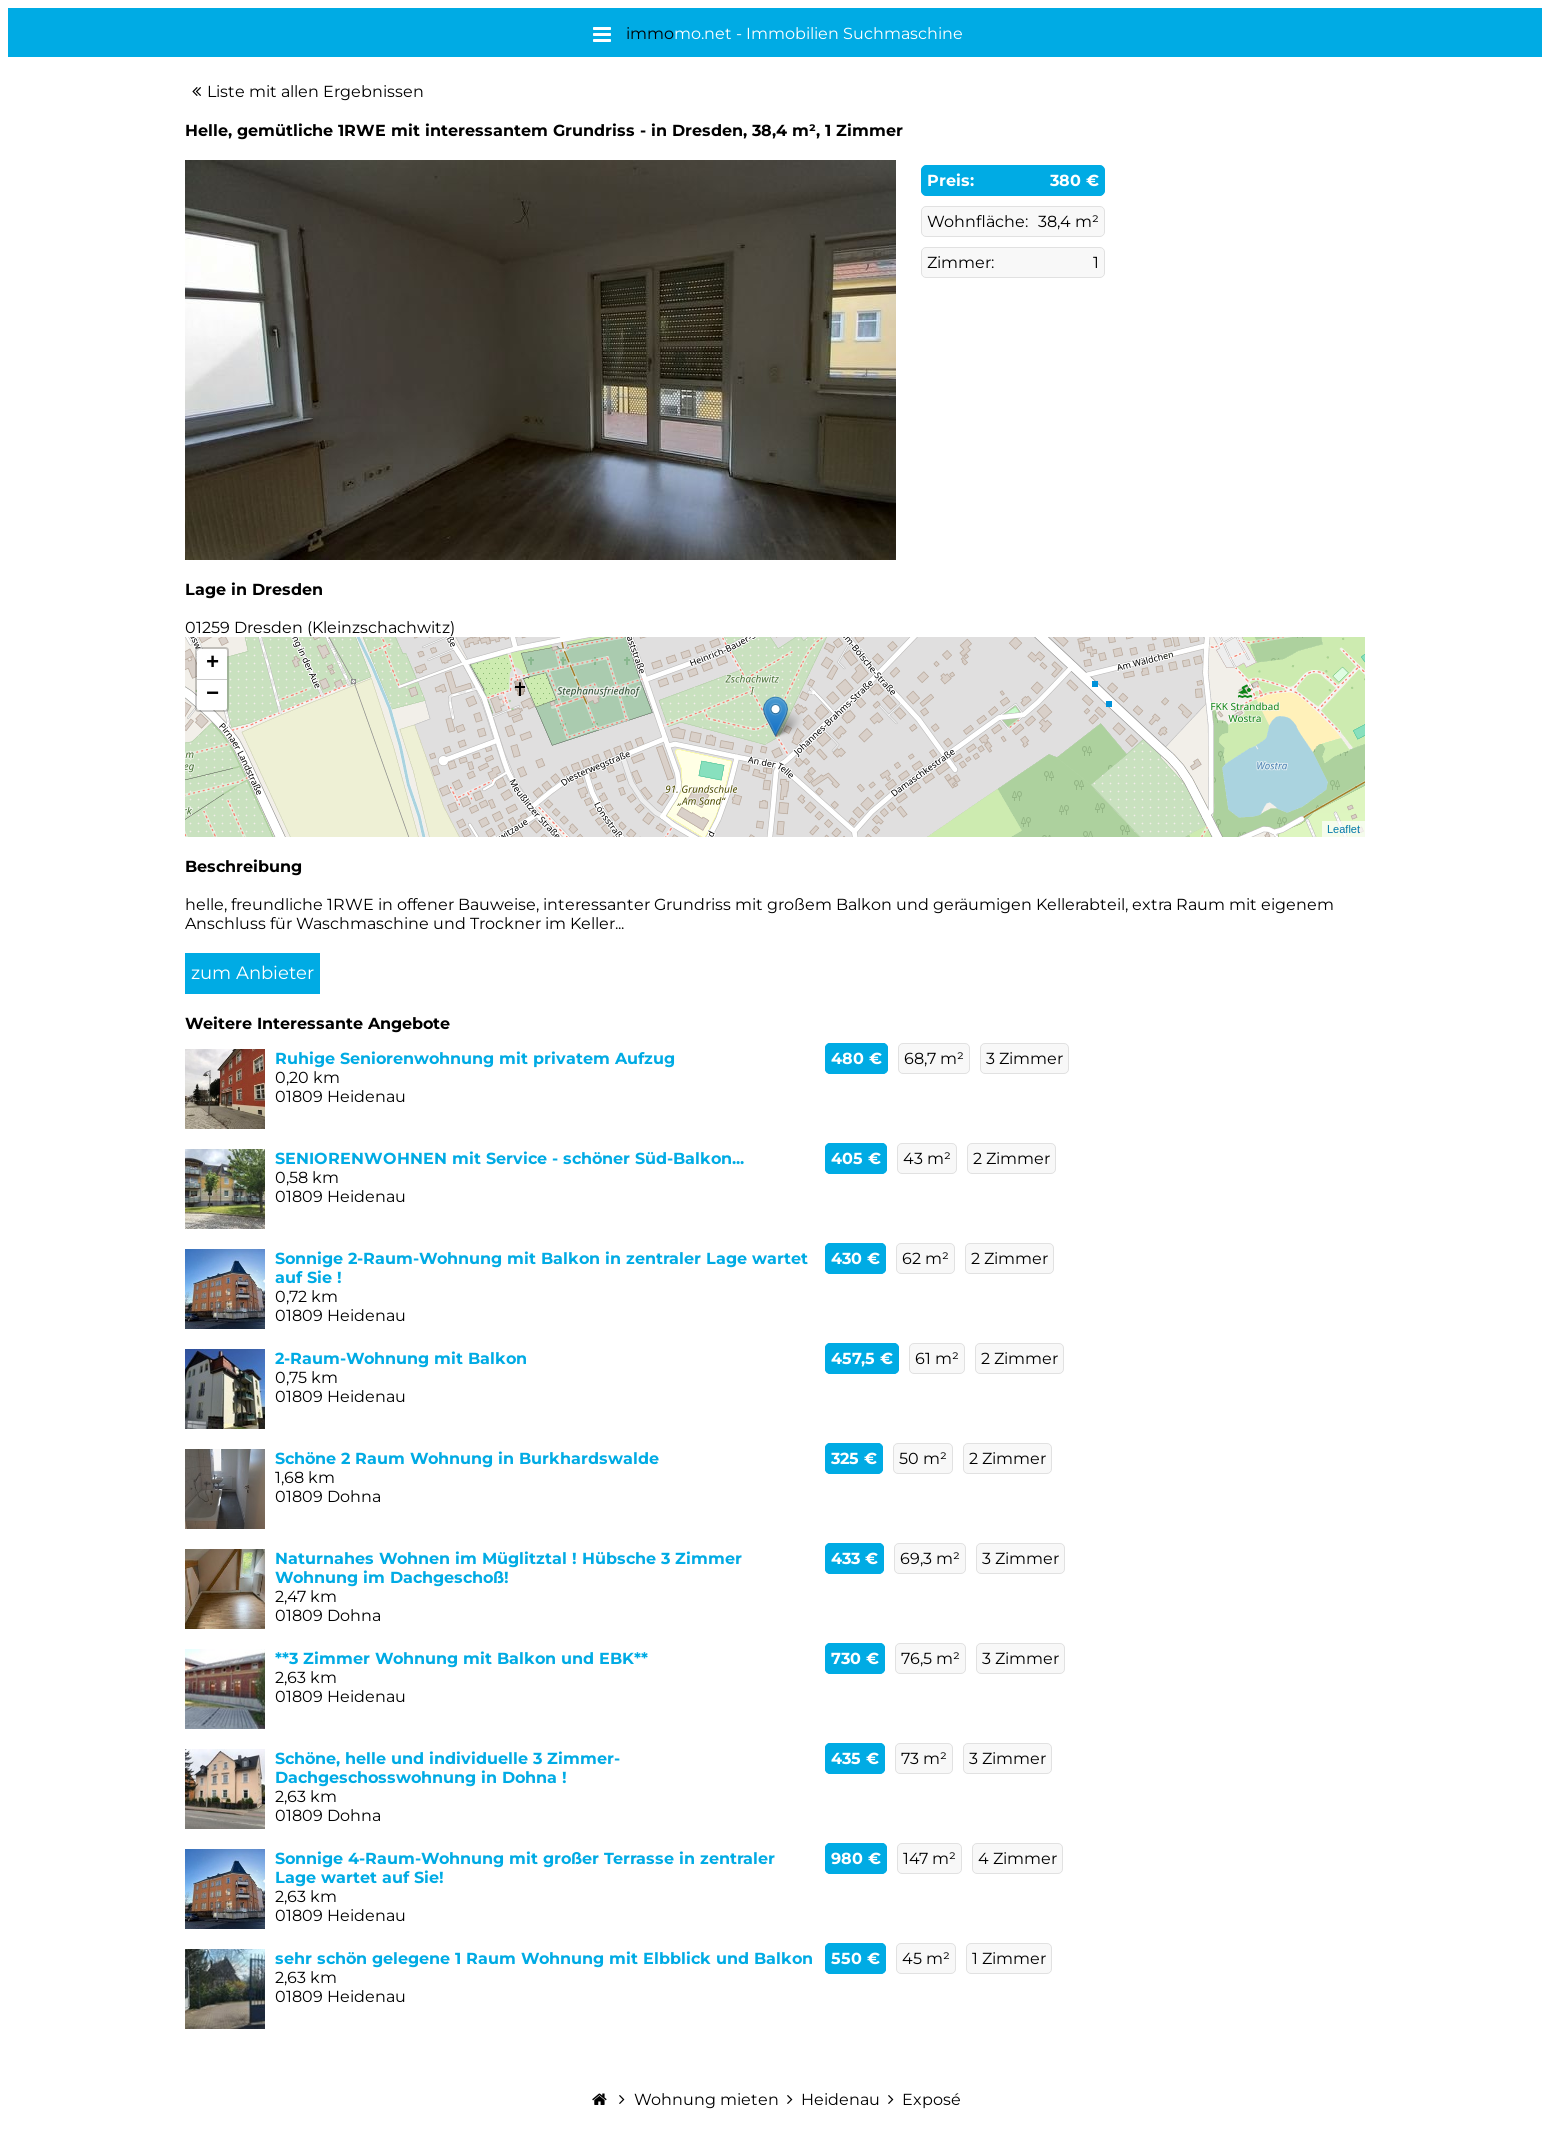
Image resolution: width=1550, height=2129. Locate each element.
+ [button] (212, 664)
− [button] (212, 695)
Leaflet (1343, 829)
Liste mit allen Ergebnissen (315, 91)
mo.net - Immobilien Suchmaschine (794, 33)
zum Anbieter (252, 973)
